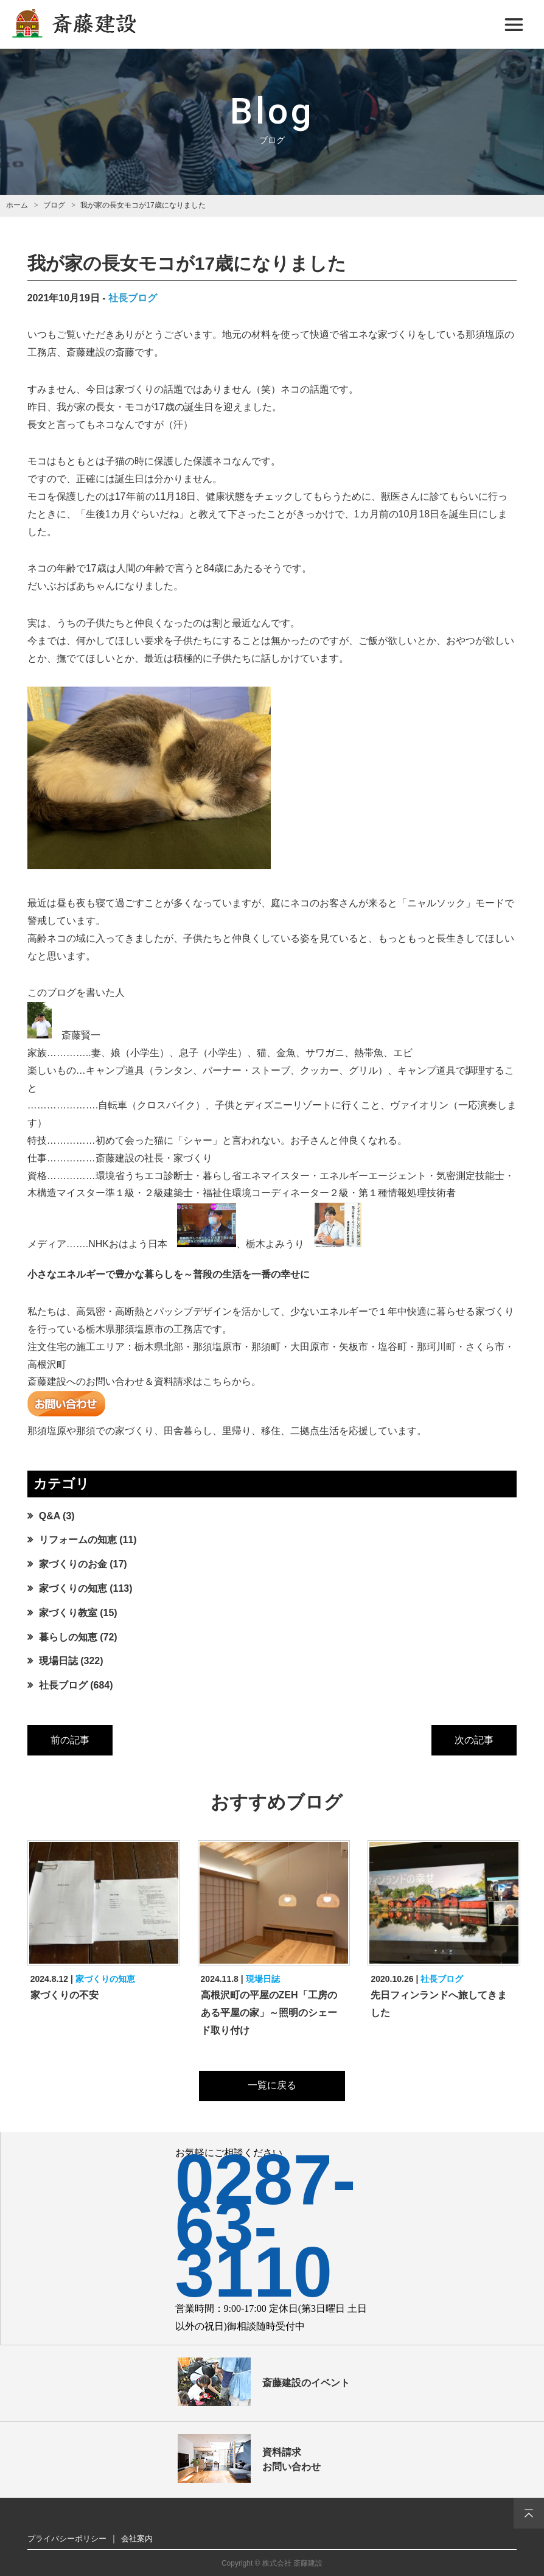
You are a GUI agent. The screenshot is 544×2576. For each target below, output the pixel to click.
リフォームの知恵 (78, 1540)
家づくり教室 (68, 1613)
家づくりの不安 (64, 1995)
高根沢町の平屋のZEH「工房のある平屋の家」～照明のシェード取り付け (269, 2012)
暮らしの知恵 (68, 1637)
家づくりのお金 (73, 1564)
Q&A (49, 1516)
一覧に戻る (272, 2085)
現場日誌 (58, 1661)
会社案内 (137, 2538)
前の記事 (70, 1740)
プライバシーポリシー (66, 2538)
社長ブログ (132, 298)
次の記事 (474, 1740)
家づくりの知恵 (73, 1588)
